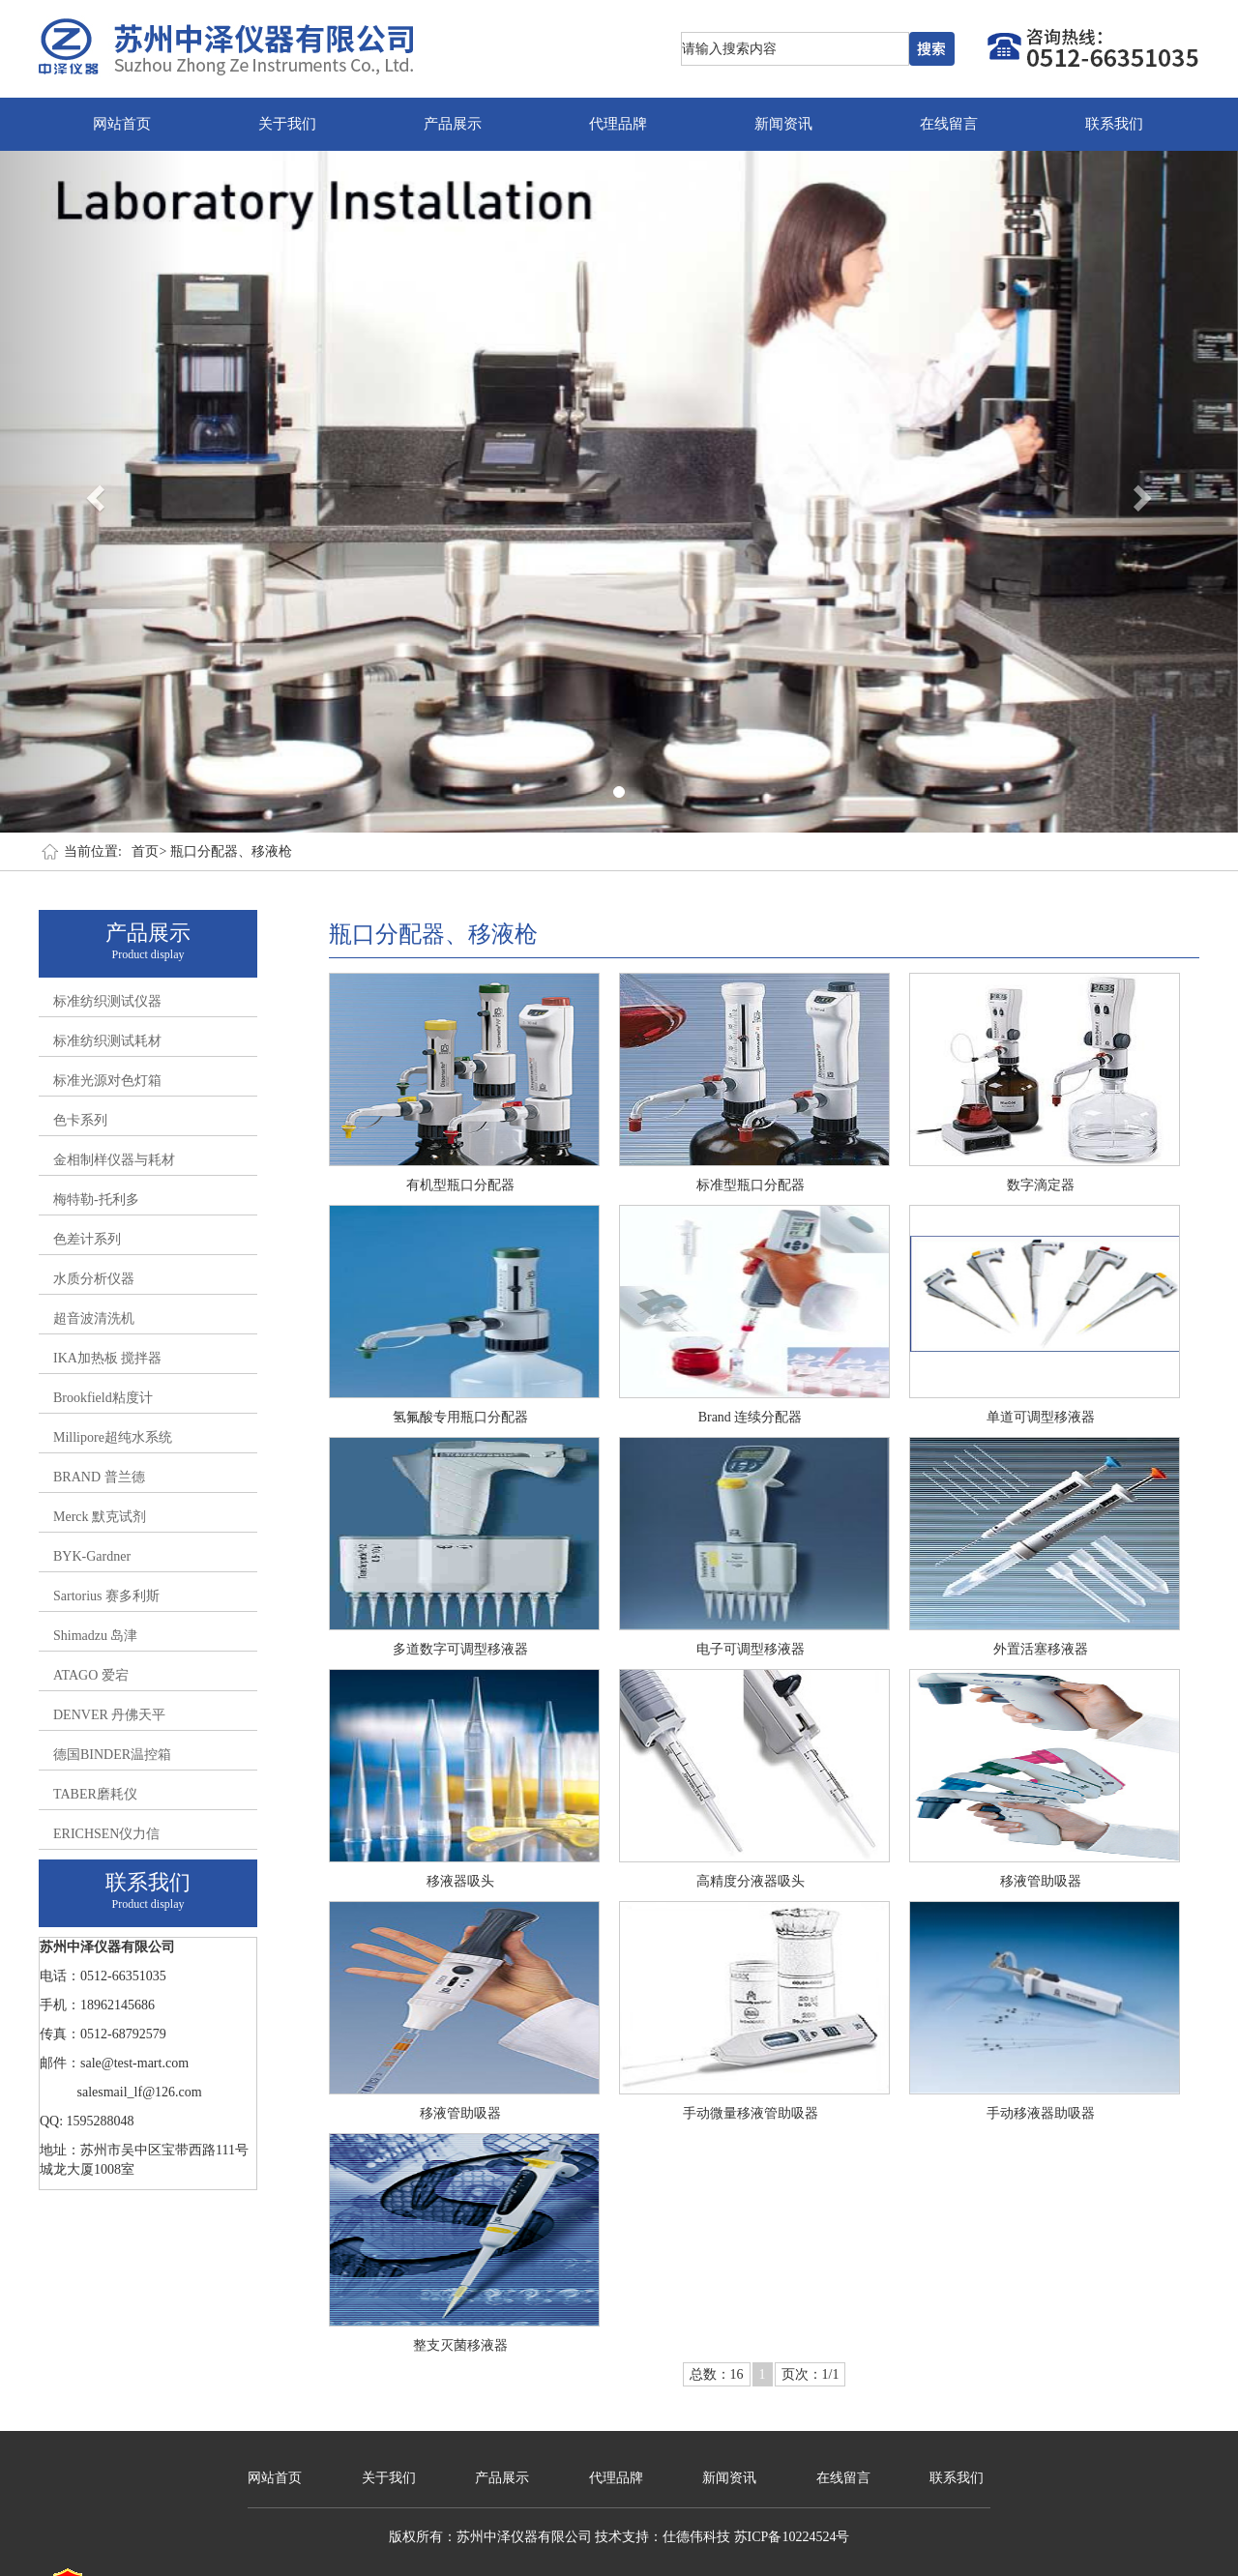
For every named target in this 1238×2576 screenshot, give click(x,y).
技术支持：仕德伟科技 (662, 2537)
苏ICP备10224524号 (792, 2537)
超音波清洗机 (93, 1318)
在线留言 (949, 124)
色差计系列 (87, 1239)
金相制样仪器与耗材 (114, 1160)
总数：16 (717, 2374)
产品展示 (453, 124)
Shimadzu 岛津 (95, 1635)
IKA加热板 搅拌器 (107, 1358)
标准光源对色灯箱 (107, 1080)
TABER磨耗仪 (95, 1794)
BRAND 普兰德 (99, 1477)
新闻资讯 (783, 124)
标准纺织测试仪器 (107, 1001)
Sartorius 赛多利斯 (106, 1596)
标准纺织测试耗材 (107, 1041)
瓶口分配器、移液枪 (231, 851)
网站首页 (122, 124)
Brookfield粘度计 (103, 1397)
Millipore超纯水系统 (112, 1437)
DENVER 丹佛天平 (109, 1715)
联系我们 (1114, 124)
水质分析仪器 (93, 1279)
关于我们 (287, 124)
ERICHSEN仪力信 (106, 1834)
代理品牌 (618, 124)
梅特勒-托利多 (96, 1199)
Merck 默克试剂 (99, 1516)
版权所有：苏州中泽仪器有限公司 (490, 2537)
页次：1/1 (810, 2374)
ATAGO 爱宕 (91, 1675)
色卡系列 (80, 1120)
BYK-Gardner (92, 1556)
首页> (149, 851)
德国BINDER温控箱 (112, 1754)
